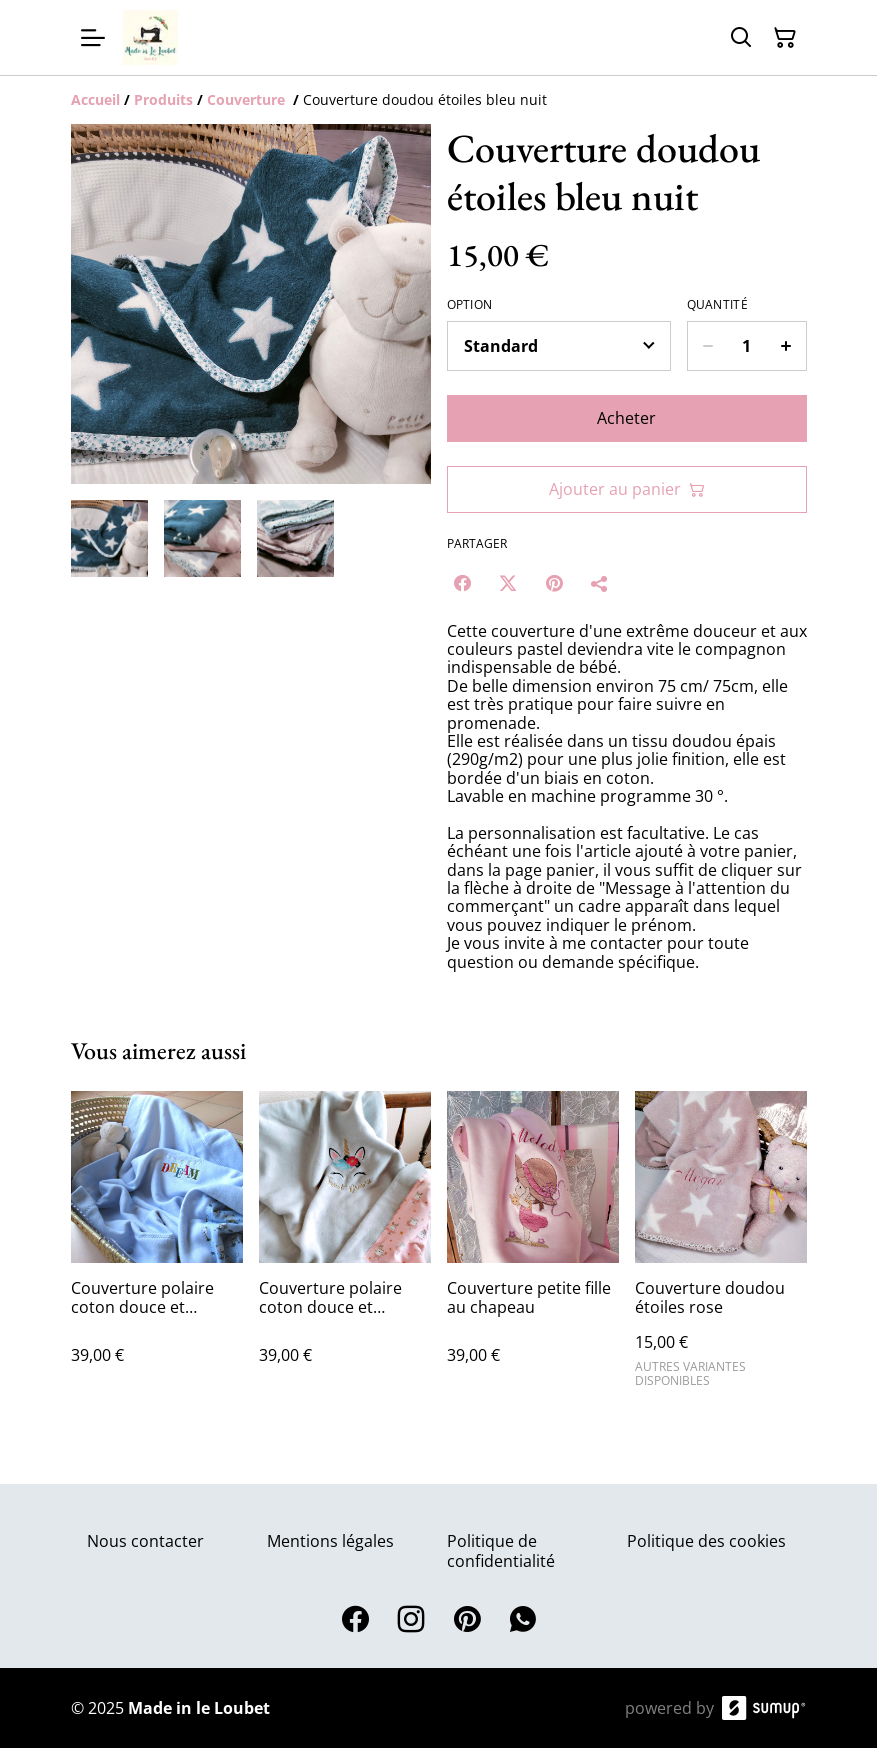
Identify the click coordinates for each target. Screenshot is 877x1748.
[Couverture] (248, 99)
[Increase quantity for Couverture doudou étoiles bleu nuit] (786, 346)
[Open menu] (93, 38)
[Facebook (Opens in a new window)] (462, 583)
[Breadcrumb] (439, 100)
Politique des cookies (706, 1541)
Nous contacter (145, 1541)
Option (470, 305)
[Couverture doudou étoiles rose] (721, 1247)
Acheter (626, 418)
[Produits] (163, 99)
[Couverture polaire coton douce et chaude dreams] (157, 1247)
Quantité (717, 305)
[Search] (741, 38)
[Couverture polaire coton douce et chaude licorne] (345, 1247)
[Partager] (600, 583)
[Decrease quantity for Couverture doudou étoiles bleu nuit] (707, 346)
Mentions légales (330, 1541)
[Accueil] (95, 99)
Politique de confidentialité (501, 1550)
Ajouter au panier (627, 489)
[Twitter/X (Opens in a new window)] (508, 583)
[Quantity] (747, 346)
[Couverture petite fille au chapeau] (533, 1247)
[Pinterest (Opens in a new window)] (554, 583)
